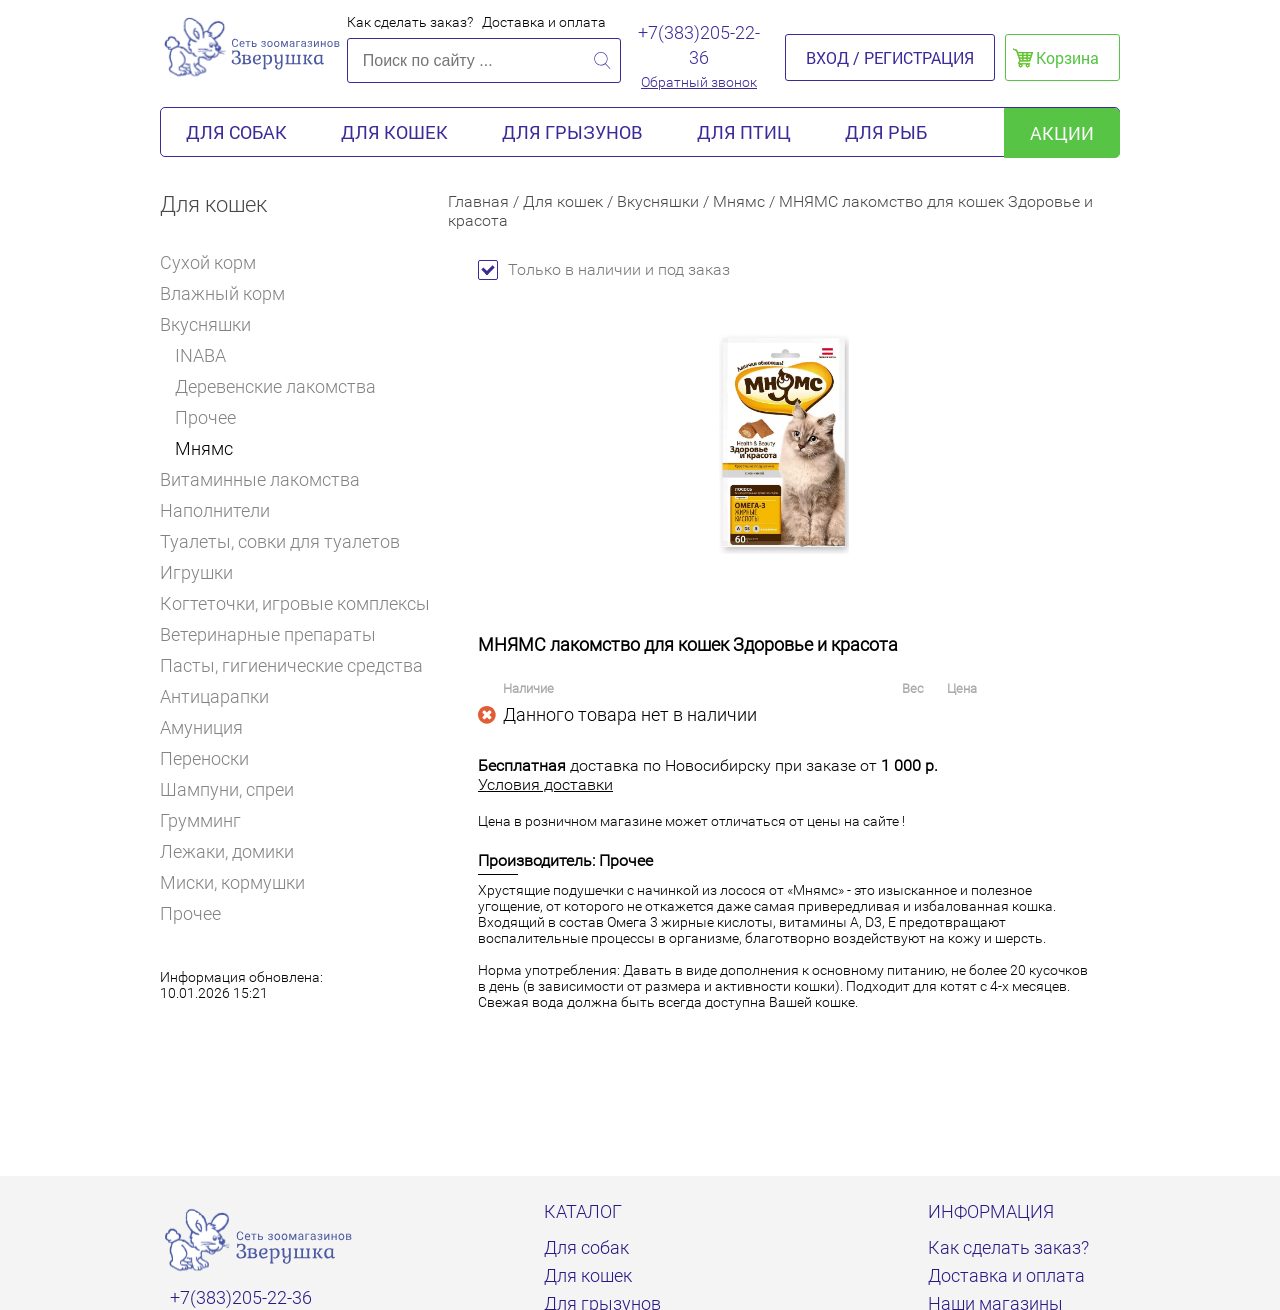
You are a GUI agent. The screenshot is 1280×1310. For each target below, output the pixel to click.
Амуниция (201, 727)
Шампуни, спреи (227, 789)
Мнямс (204, 448)
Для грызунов (572, 132)
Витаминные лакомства (268, 479)
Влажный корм (231, 293)
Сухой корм (216, 262)
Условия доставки (545, 784)
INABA (200, 355)
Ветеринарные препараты (276, 634)
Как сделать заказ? (410, 22)
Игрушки (205, 572)
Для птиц (744, 132)
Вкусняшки (212, 324)
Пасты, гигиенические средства (291, 665)
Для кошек (394, 132)
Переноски (204, 758)
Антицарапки (214, 696)
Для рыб (886, 132)
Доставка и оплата (544, 22)
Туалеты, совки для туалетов (280, 541)
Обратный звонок (699, 82)
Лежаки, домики (227, 851)
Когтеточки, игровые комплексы (295, 603)
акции (1062, 133)
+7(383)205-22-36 (699, 45)
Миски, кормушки (232, 882)
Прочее (205, 417)
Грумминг (209, 820)
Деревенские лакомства (275, 386)
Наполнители (223, 510)
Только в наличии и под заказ (604, 269)
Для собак (236, 132)
